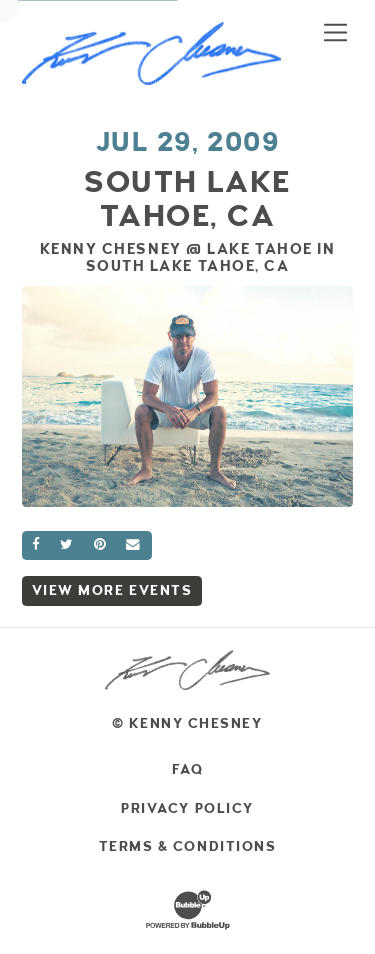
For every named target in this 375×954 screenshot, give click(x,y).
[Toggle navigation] (335, 32)
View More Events (112, 590)
